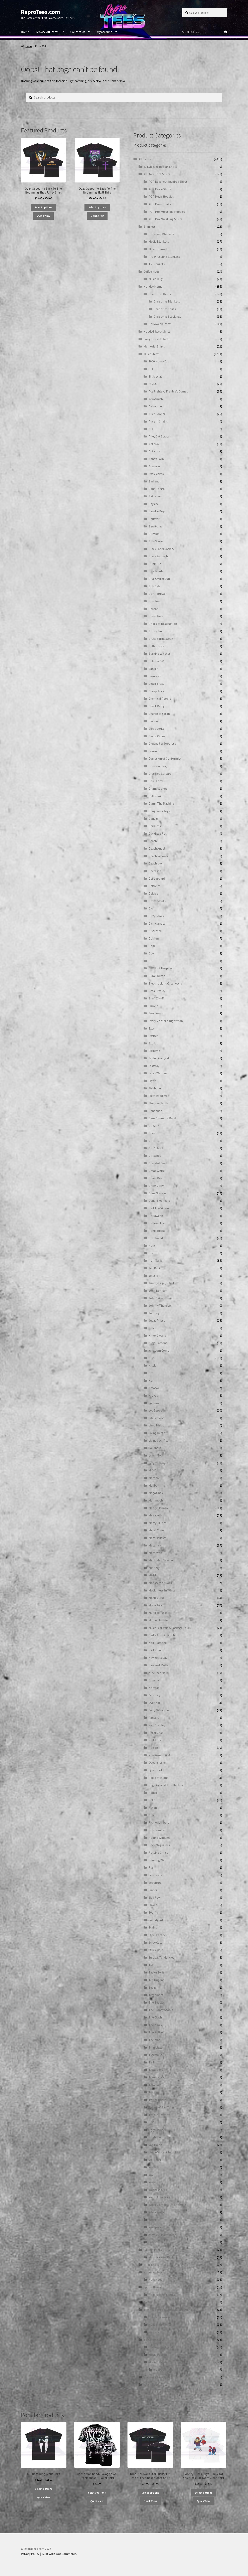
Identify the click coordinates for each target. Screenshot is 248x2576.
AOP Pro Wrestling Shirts (165, 219)
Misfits (153, 1575)
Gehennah (155, 1111)
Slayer (153, 1905)
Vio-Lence (155, 2160)
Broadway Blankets (161, 234)
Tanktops (150, 2302)
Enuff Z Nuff (156, 998)
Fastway (154, 1066)
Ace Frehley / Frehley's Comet (168, 391)
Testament (156, 1995)
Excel (152, 1028)
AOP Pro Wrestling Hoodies (167, 212)
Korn (152, 1380)
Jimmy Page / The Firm (164, 1283)
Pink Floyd (155, 1740)
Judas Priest (157, 1320)
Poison (153, 1748)
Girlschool (155, 1155)
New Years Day (158, 1658)
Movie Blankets (159, 241)
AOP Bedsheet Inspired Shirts (168, 181)
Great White (157, 1171)
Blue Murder (156, 571)
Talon (152, 1965)
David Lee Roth (158, 833)
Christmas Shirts (165, 309)
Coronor (154, 751)
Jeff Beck (154, 1268)
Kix (151, 1373)
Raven (153, 1807)
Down (152, 953)
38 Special (155, 376)
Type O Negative (159, 2115)
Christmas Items (160, 294)
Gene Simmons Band (162, 1118)
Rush (152, 1867)
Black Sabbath (158, 556)
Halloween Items (160, 324)
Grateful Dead (158, 1163)
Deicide (153, 893)
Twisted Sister (158, 2100)
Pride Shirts (151, 2265)
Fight (152, 1081)
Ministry (154, 1568)
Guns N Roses (157, 1193)
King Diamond (158, 1343)
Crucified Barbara (160, 773)
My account (104, 32)
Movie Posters (158, 2354)
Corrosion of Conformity (165, 758)
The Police (156, 2032)
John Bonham (158, 1290)
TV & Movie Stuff (154, 2340)
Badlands (155, 481)
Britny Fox (155, 631)
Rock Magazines (159, 1845)
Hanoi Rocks (157, 1231)
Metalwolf (155, 1553)
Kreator (154, 1388)
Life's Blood (156, 1418)
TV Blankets (157, 264)
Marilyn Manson (159, 1508)
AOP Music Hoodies (161, 196)
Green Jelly (156, 1186)
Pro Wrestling (153, 2272)
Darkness (155, 826)
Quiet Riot (155, 1770)
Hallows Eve (157, 1223)
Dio (151, 908)
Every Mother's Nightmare (166, 1021)
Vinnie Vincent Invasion (164, 2152)
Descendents (157, 901)
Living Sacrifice (158, 1440)
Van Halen (155, 2145)
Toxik (152, 2092)
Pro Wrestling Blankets (164, 256)
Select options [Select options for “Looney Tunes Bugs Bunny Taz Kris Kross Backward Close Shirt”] (203, 2492)
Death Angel (157, 848)
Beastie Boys (157, 511)
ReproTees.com (40, 12)
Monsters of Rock (160, 1583)
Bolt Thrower (158, 594)
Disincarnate (157, 923)
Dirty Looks (156, 916)
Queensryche (157, 1762)
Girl (151, 1141)
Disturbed (155, 931)
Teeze (153, 1987)
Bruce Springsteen (161, 639)
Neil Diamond (158, 1643)
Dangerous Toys (159, 811)
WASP (152, 2175)
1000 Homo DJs (159, 361)
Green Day (155, 1178)
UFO (151, 2122)
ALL (151, 429)
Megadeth (155, 1515)
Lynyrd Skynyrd (158, 1463)
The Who (154, 2040)
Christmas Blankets (167, 301)
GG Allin (154, 1126)
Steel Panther (158, 1935)
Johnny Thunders (160, 1305)
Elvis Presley (157, 991)
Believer (154, 519)
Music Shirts (151, 354)
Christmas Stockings (167, 316)
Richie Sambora (159, 1822)
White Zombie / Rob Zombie (167, 2205)
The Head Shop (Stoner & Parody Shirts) (170, 2309)
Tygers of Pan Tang (161, 2107)
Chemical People (160, 698)
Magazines (156, 1493)
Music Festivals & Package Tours (170, 1628)
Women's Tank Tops (157, 2377)
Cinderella (155, 721)
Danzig (153, 818)
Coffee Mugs (151, 271)
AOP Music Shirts (160, 204)
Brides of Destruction (163, 624)
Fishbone (155, 1088)
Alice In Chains (158, 421)
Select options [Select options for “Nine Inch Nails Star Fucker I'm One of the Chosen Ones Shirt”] (150, 2492)
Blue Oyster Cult (159, 579)
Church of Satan (159, 714)
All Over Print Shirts (157, 174)
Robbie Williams (159, 1838)
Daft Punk (155, 796)
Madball (154, 1485)
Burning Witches (159, 653)
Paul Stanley (157, 1725)
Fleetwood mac (159, 1096)
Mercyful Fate (157, 1523)
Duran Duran (157, 976)
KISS (152, 1358)
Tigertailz (155, 2055)
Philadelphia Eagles (162, 2295)
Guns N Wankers (159, 1200)
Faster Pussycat (159, 1058)
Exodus (153, 1043)
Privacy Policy (30, 2554)
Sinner (153, 1890)
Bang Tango (157, 489)
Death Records (158, 856)
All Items (145, 159)
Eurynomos (156, 1013)
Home (25, 32)
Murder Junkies (159, 1620)
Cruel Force (156, 781)
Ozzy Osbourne (159, 1710)
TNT (152, 2062)
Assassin (154, 466)
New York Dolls (158, 1665)
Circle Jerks (156, 728)
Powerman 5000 (159, 1755)
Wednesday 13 (158, 2190)
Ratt (152, 1800)
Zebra (152, 2242)
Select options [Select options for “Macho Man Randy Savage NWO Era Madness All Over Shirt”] (97, 2492)
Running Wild (157, 1860)
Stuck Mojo (156, 1950)
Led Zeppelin (157, 1410)
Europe (153, 1006)
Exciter (153, 1036)
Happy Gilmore (164, 2369)
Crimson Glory (158, 766)
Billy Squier (156, 541)
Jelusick (154, 1276)
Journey (154, 1313)
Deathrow (155, 863)
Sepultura (155, 1882)
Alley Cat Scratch (160, 436)
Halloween (156, 1216)
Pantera (154, 1717)
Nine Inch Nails (159, 1673)
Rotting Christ (158, 1852)
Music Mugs (156, 279)
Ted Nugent (156, 1980)
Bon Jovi (154, 601)
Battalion (155, 496)
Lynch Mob (156, 1455)
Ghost (153, 1133)
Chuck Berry (156, 706)
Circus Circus (157, 736)
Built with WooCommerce (59, 2554)
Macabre (154, 1478)
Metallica (155, 1545)
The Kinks (155, 2025)
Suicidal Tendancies (161, 1957)
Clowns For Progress (162, 743)
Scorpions (155, 1875)
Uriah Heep (156, 2137)
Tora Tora (155, 2085)
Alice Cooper (157, 414)
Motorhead (156, 1605)
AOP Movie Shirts (160, 189)
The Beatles (157, 2002)
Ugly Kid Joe (157, 2130)
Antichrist (155, 451)
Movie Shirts (157, 2362)
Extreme (154, 1051)
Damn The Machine (161, 803)
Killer (152, 1328)
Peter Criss (156, 1733)
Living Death (157, 1433)
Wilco (152, 2220)
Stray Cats (155, 1942)
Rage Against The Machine (166, 1785)
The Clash (155, 2017)
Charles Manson (159, 2317)
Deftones (154, 886)
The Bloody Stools (161, 2010)
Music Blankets (159, 249)
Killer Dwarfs (157, 1335)
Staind (153, 1927)
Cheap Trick (156, 691)
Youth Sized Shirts (155, 2384)
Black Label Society (161, 549)
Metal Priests (157, 1538)
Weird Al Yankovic (160, 2197)
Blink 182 (155, 564)
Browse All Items (47, 32)
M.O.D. (153, 1470)
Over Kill (154, 1703)
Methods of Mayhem (162, 1560)
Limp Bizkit (156, 1425)
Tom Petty (156, 2070)
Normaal (154, 1688)
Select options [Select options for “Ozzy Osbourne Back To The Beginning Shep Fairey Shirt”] (43, 207)
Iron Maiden (156, 1260)
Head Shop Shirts (160, 2324)
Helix (152, 1245)
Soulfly (153, 1912)
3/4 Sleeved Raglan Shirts (160, 167)
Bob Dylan (155, 586)
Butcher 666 (156, 661)
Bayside (154, 504)
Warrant (154, 2167)
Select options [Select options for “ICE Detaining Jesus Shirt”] (44, 2488)
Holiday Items (153, 286)
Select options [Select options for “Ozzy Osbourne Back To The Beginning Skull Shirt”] (97, 207)
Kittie (152, 1365)
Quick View (43, 215)
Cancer (153, 669)
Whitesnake (156, 2212)
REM (152, 1815)
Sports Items (152, 2287)
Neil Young (156, 1650)
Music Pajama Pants (162, 2257)
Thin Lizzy (155, 2047)
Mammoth (156, 1500)
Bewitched (156, 526)
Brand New (156, 616)
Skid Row (154, 1897)
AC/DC (153, 384)
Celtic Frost (156, 683)
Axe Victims (156, 474)
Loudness (155, 1448)
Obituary (154, 1695)
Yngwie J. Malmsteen (162, 2235)
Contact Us (77, 32)
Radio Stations (158, 1778)
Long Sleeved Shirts (157, 339)
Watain (153, 2182)
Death (153, 841)
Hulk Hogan (156, 2279)
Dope (152, 946)
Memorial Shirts (154, 346)
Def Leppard (157, 878)
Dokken (154, 938)
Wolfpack (155, 2227)
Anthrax (154, 444)
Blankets (150, 226)
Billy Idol (154, 534)
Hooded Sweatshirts (157, 331)
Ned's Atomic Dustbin (163, 1635)
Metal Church (157, 1530)
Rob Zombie (157, 1830)
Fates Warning (158, 1073)
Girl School (156, 1148)
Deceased (155, 871)
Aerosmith (156, 399)
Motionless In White (162, 1590)
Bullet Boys (156, 646)
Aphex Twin (156, 459)
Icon (151, 1253)
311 (151, 369)
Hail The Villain (159, 1208)
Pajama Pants (153, 2250)
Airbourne (155, 406)
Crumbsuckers (158, 788)
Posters (154, 2332)
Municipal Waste (159, 1613)
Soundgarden (157, 1920)
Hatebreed (156, 1238)
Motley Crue (156, 1598)
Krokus (153, 1395)
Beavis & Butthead (161, 2347)
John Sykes (156, 1298)
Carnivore (155, 676)
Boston (153, 609)
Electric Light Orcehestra (165, 983)
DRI (151, 961)
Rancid (153, 1793)
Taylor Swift (156, 1972)
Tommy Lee (156, 2077)
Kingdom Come (159, 1350)
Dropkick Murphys (160, 968)
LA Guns (154, 1403)
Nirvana (154, 1680)
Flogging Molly (159, 1103)
